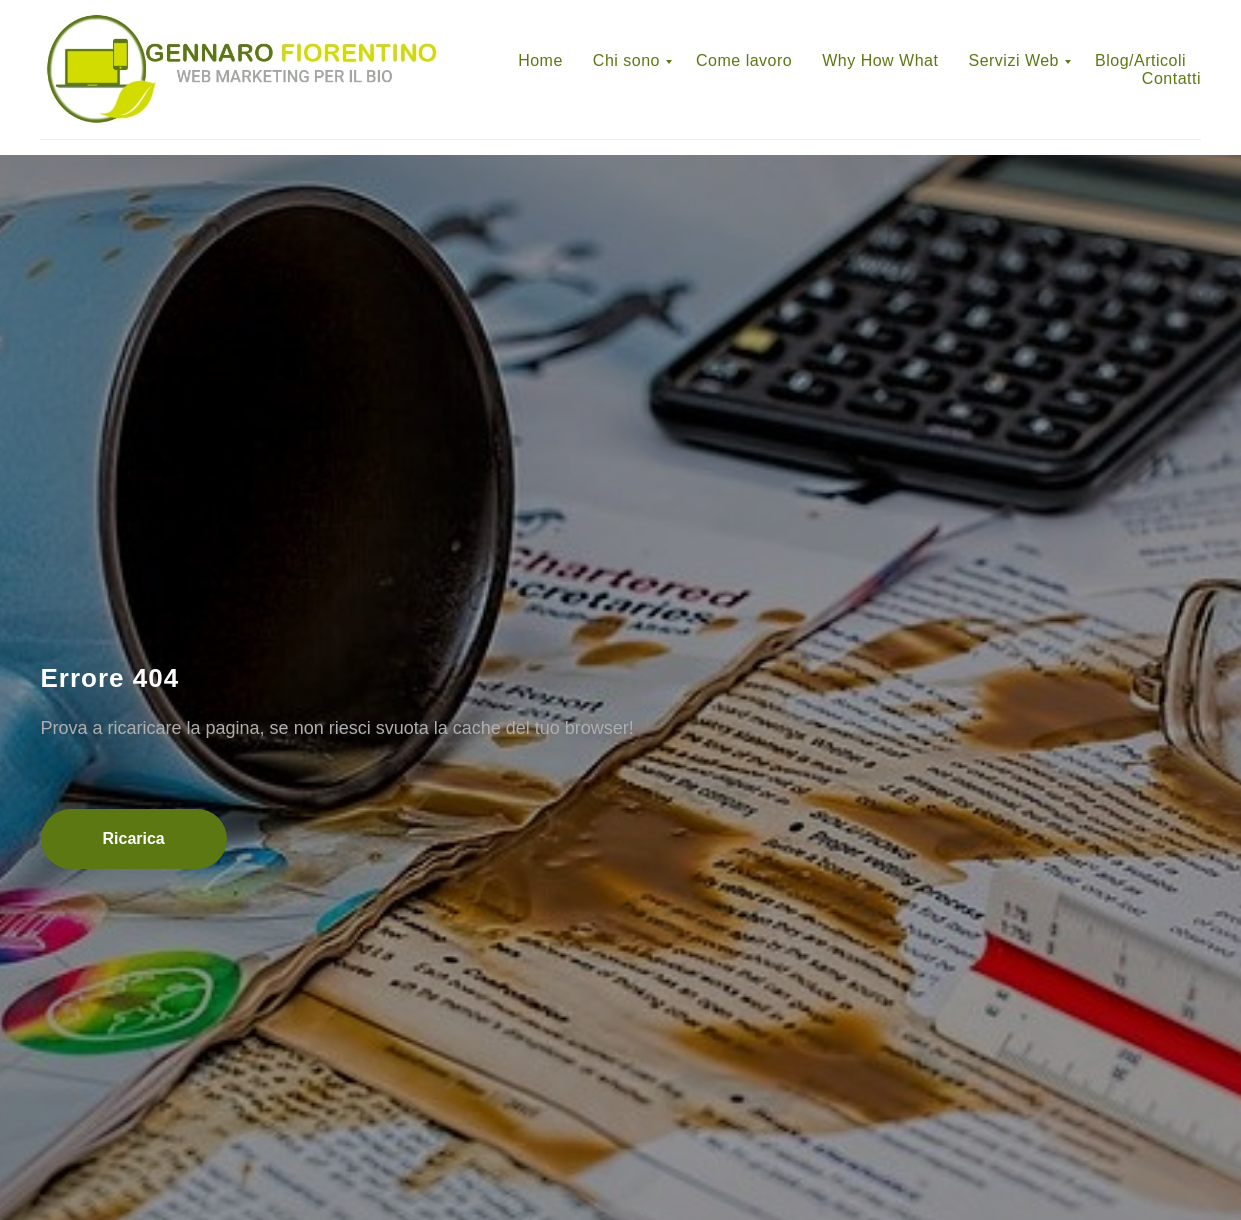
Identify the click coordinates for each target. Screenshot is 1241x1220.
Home (540, 60)
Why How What (880, 60)
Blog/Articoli (1140, 60)
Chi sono (626, 60)
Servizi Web (1013, 60)
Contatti (1171, 78)
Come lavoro (744, 60)
